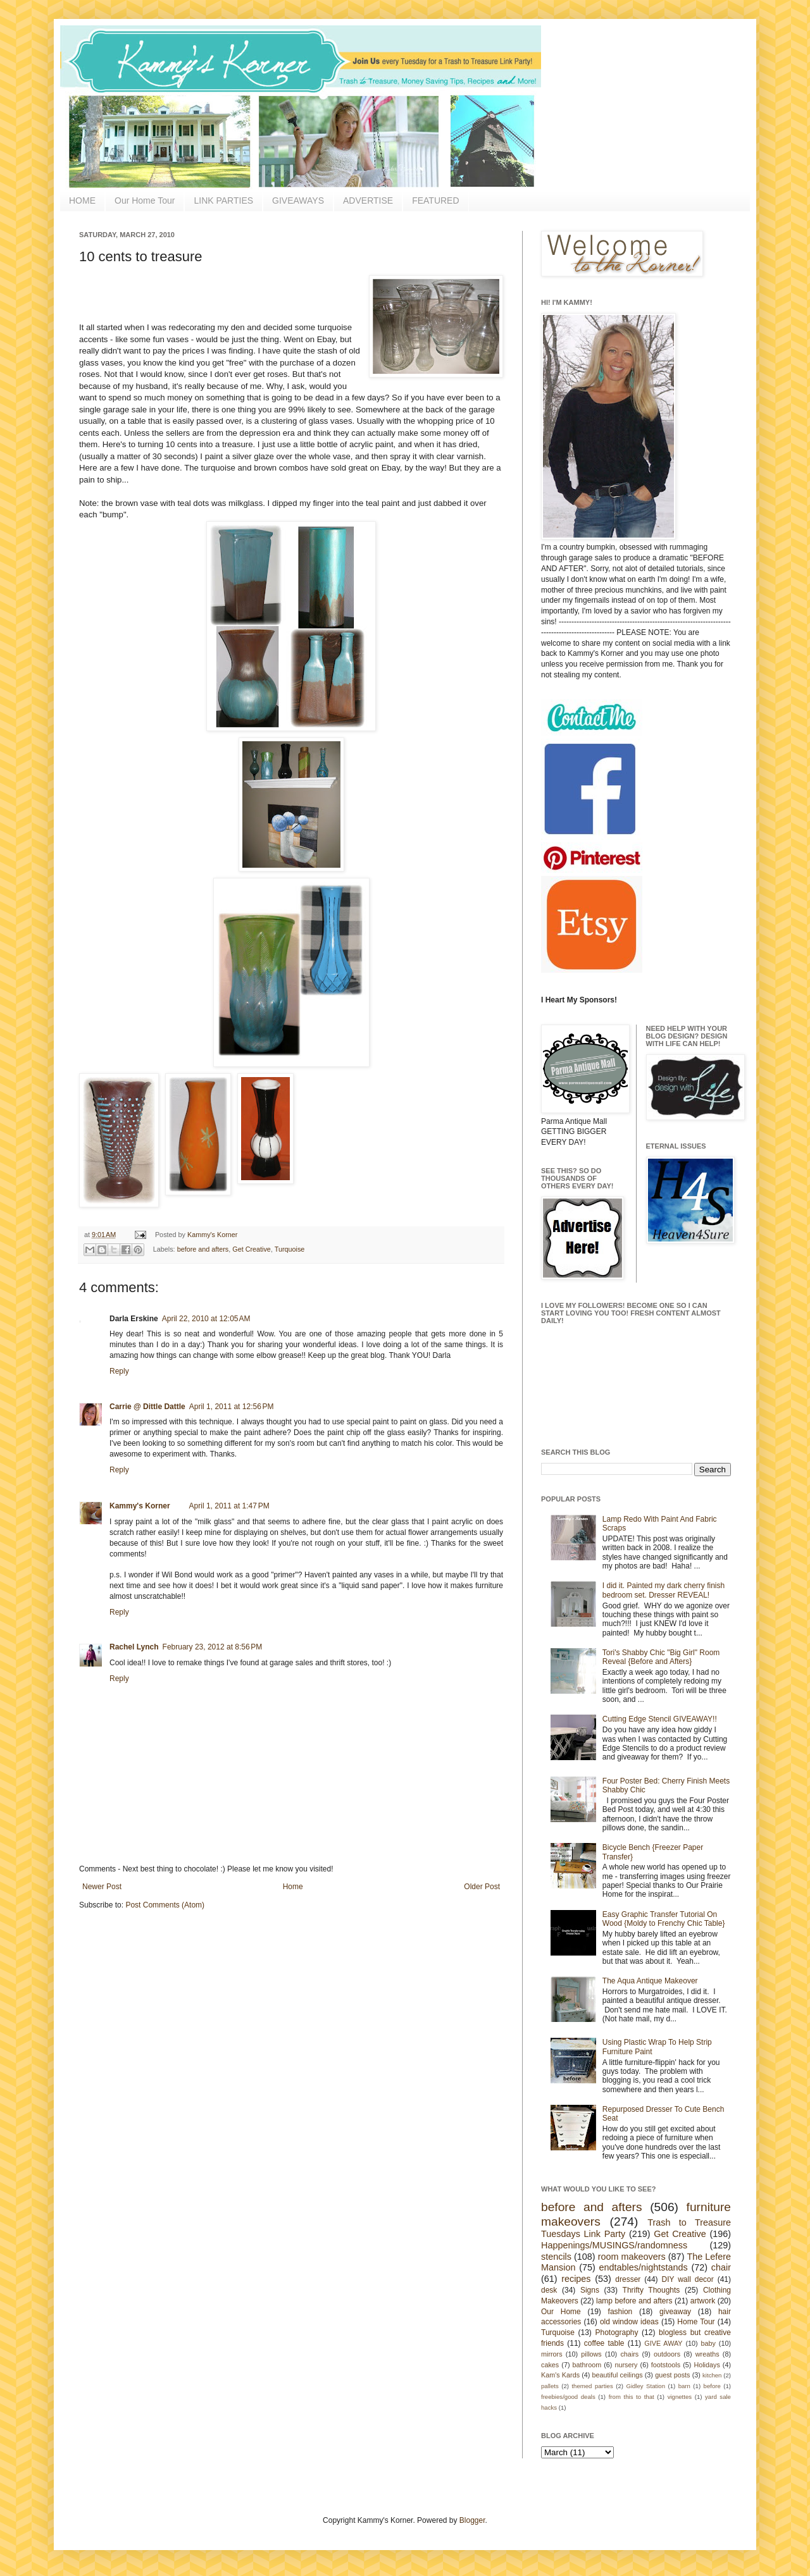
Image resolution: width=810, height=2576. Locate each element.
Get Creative (251, 1249)
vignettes (680, 2396)
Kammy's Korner (212, 1234)
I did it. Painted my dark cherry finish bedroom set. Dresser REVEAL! (663, 1590)
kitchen (711, 2375)
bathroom (587, 2365)
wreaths (707, 2354)
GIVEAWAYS (298, 200)
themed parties (592, 2385)
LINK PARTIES (223, 200)
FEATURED (435, 200)
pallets (550, 2385)
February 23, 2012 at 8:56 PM (213, 1646)
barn (684, 2385)
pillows (591, 2354)
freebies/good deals (568, 2396)
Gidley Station (645, 2385)
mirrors (552, 2354)
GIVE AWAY (663, 2343)
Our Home (561, 2311)
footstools (665, 2365)
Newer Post (102, 1886)
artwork (702, 2300)
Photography (616, 2332)
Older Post (482, 1886)
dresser (627, 2279)
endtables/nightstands (643, 2267)
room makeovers (632, 2257)
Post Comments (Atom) (164, 1905)
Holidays (707, 2365)
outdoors (667, 2354)
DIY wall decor (687, 2279)
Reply (119, 1371)
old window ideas (629, 2321)
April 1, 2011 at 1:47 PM (229, 1505)
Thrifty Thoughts (651, 2290)
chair (721, 2267)
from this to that (631, 2396)
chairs (629, 2354)
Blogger (472, 2520)
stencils (556, 2257)
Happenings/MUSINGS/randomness (614, 2245)
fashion (620, 2311)
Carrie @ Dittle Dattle (147, 1406)
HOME (82, 200)
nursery (626, 2365)
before (712, 2385)
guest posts (672, 2375)
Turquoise (290, 1249)
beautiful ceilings (617, 2375)
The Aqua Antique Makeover (650, 1980)
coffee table (604, 2343)
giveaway (675, 2311)
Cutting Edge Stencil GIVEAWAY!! (659, 1719)
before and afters (203, 1249)
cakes (550, 2365)
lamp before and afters (634, 2300)
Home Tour (695, 2321)
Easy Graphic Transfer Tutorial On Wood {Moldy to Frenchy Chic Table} (663, 1919)
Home (293, 1886)
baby (708, 2343)
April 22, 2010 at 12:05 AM (206, 1318)
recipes (575, 2279)
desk (549, 2290)
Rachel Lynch (134, 1646)
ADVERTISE (368, 200)
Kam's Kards (560, 2375)
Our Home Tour (145, 200)
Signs (589, 2290)
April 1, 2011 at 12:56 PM (231, 1406)
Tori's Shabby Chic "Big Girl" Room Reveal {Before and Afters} (661, 1657)
